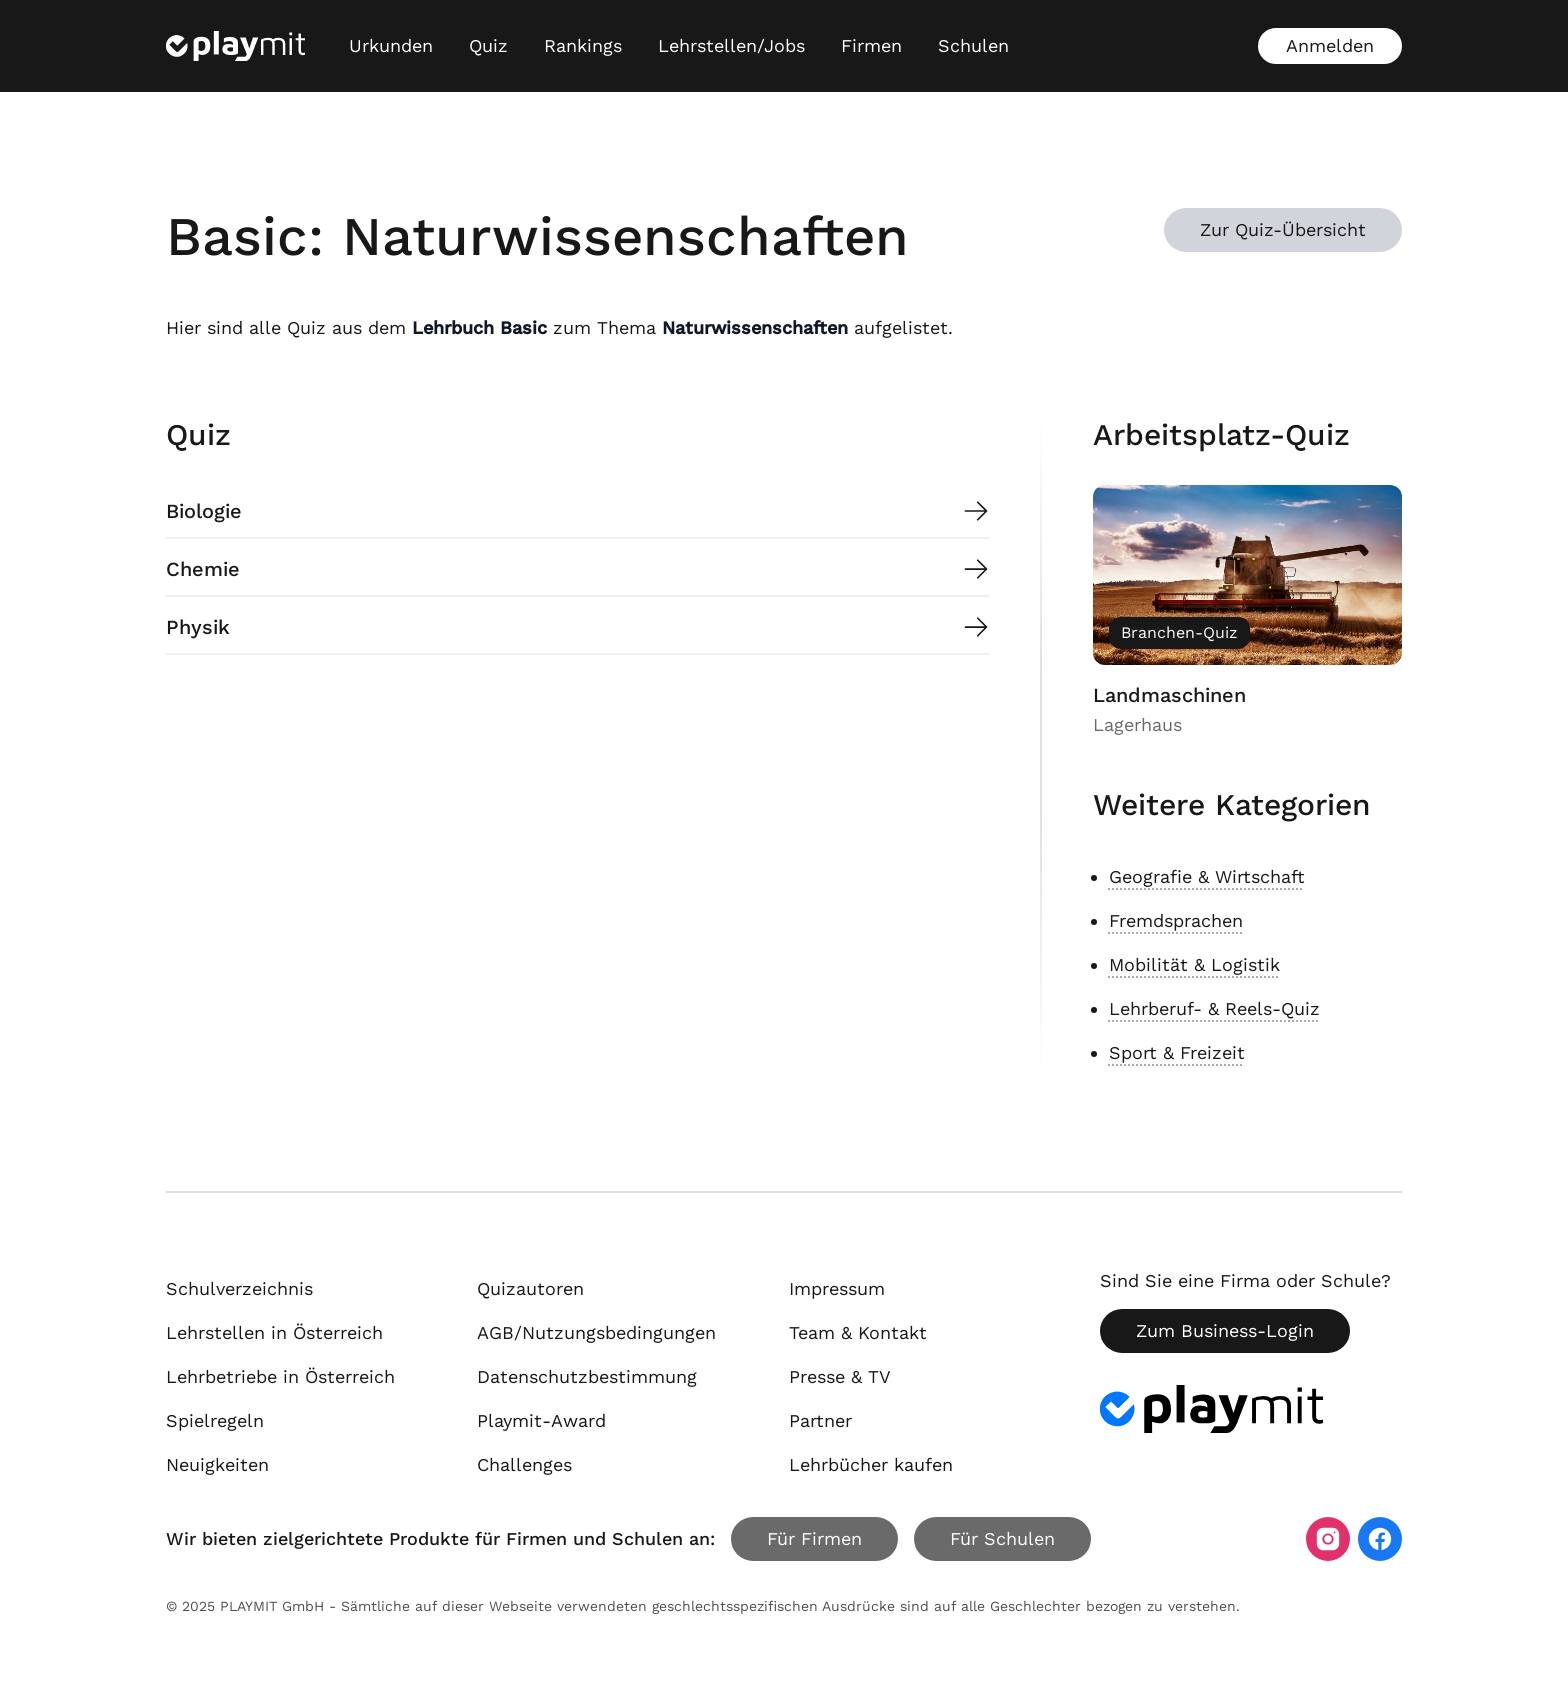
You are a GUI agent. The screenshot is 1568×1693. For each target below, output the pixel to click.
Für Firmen (814, 1538)
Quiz (488, 45)
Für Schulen (1002, 1538)
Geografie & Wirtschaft (1207, 876)
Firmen (871, 45)
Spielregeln (215, 1420)
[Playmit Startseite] (235, 46)
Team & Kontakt (858, 1332)
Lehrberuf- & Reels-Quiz (1214, 1008)
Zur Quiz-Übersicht (1283, 229)
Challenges (524, 1464)
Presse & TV (840, 1376)
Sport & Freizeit (1177, 1052)
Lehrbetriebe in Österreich (280, 1376)
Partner (820, 1420)
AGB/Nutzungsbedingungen (596, 1332)
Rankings (583, 45)
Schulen (973, 45)
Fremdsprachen (1176, 920)
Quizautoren (530, 1288)
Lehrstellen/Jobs (731, 45)
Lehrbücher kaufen (871, 1464)
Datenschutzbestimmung (587, 1376)
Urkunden (391, 45)
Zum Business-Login (1225, 1330)
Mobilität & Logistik (1194, 964)
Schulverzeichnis (239, 1288)
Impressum (837, 1288)
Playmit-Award (541, 1420)
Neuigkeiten (217, 1464)
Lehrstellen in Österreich (274, 1332)
